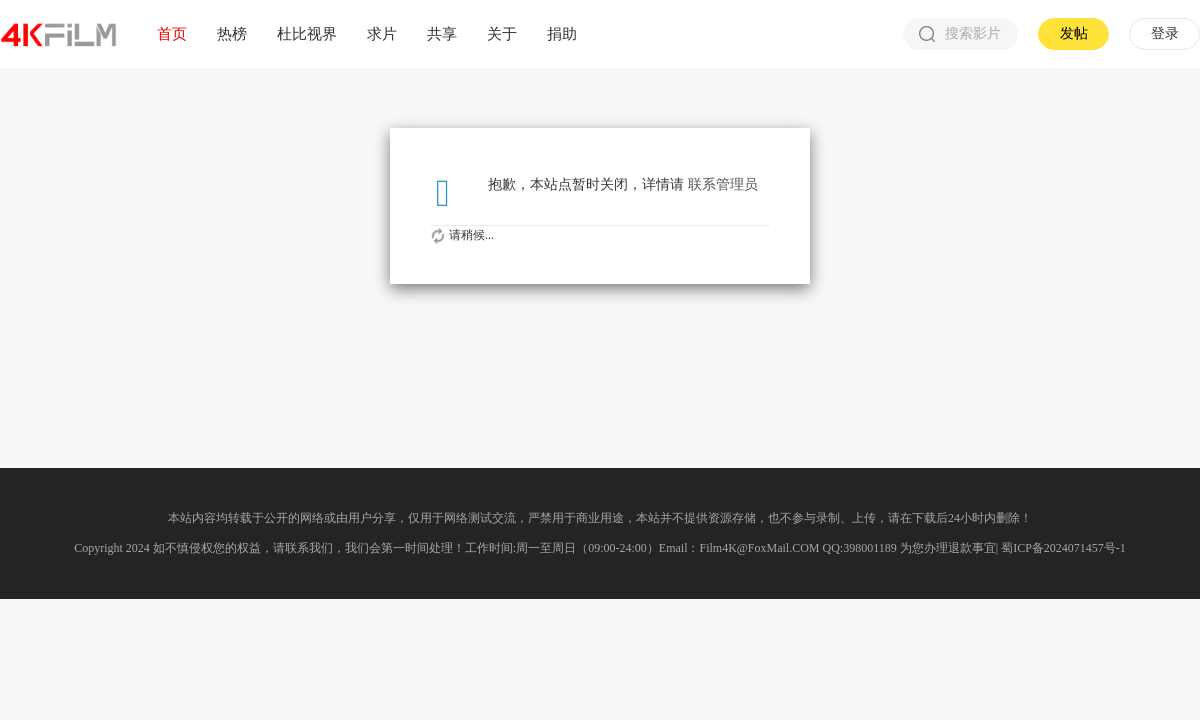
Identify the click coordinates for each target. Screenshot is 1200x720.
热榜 (232, 33)
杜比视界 (307, 33)
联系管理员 (723, 184)
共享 (442, 33)
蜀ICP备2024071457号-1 (1063, 548)
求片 (382, 33)
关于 (502, 33)
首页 (172, 33)
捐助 (562, 33)
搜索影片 (960, 34)
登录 (1165, 33)
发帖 (1074, 33)
